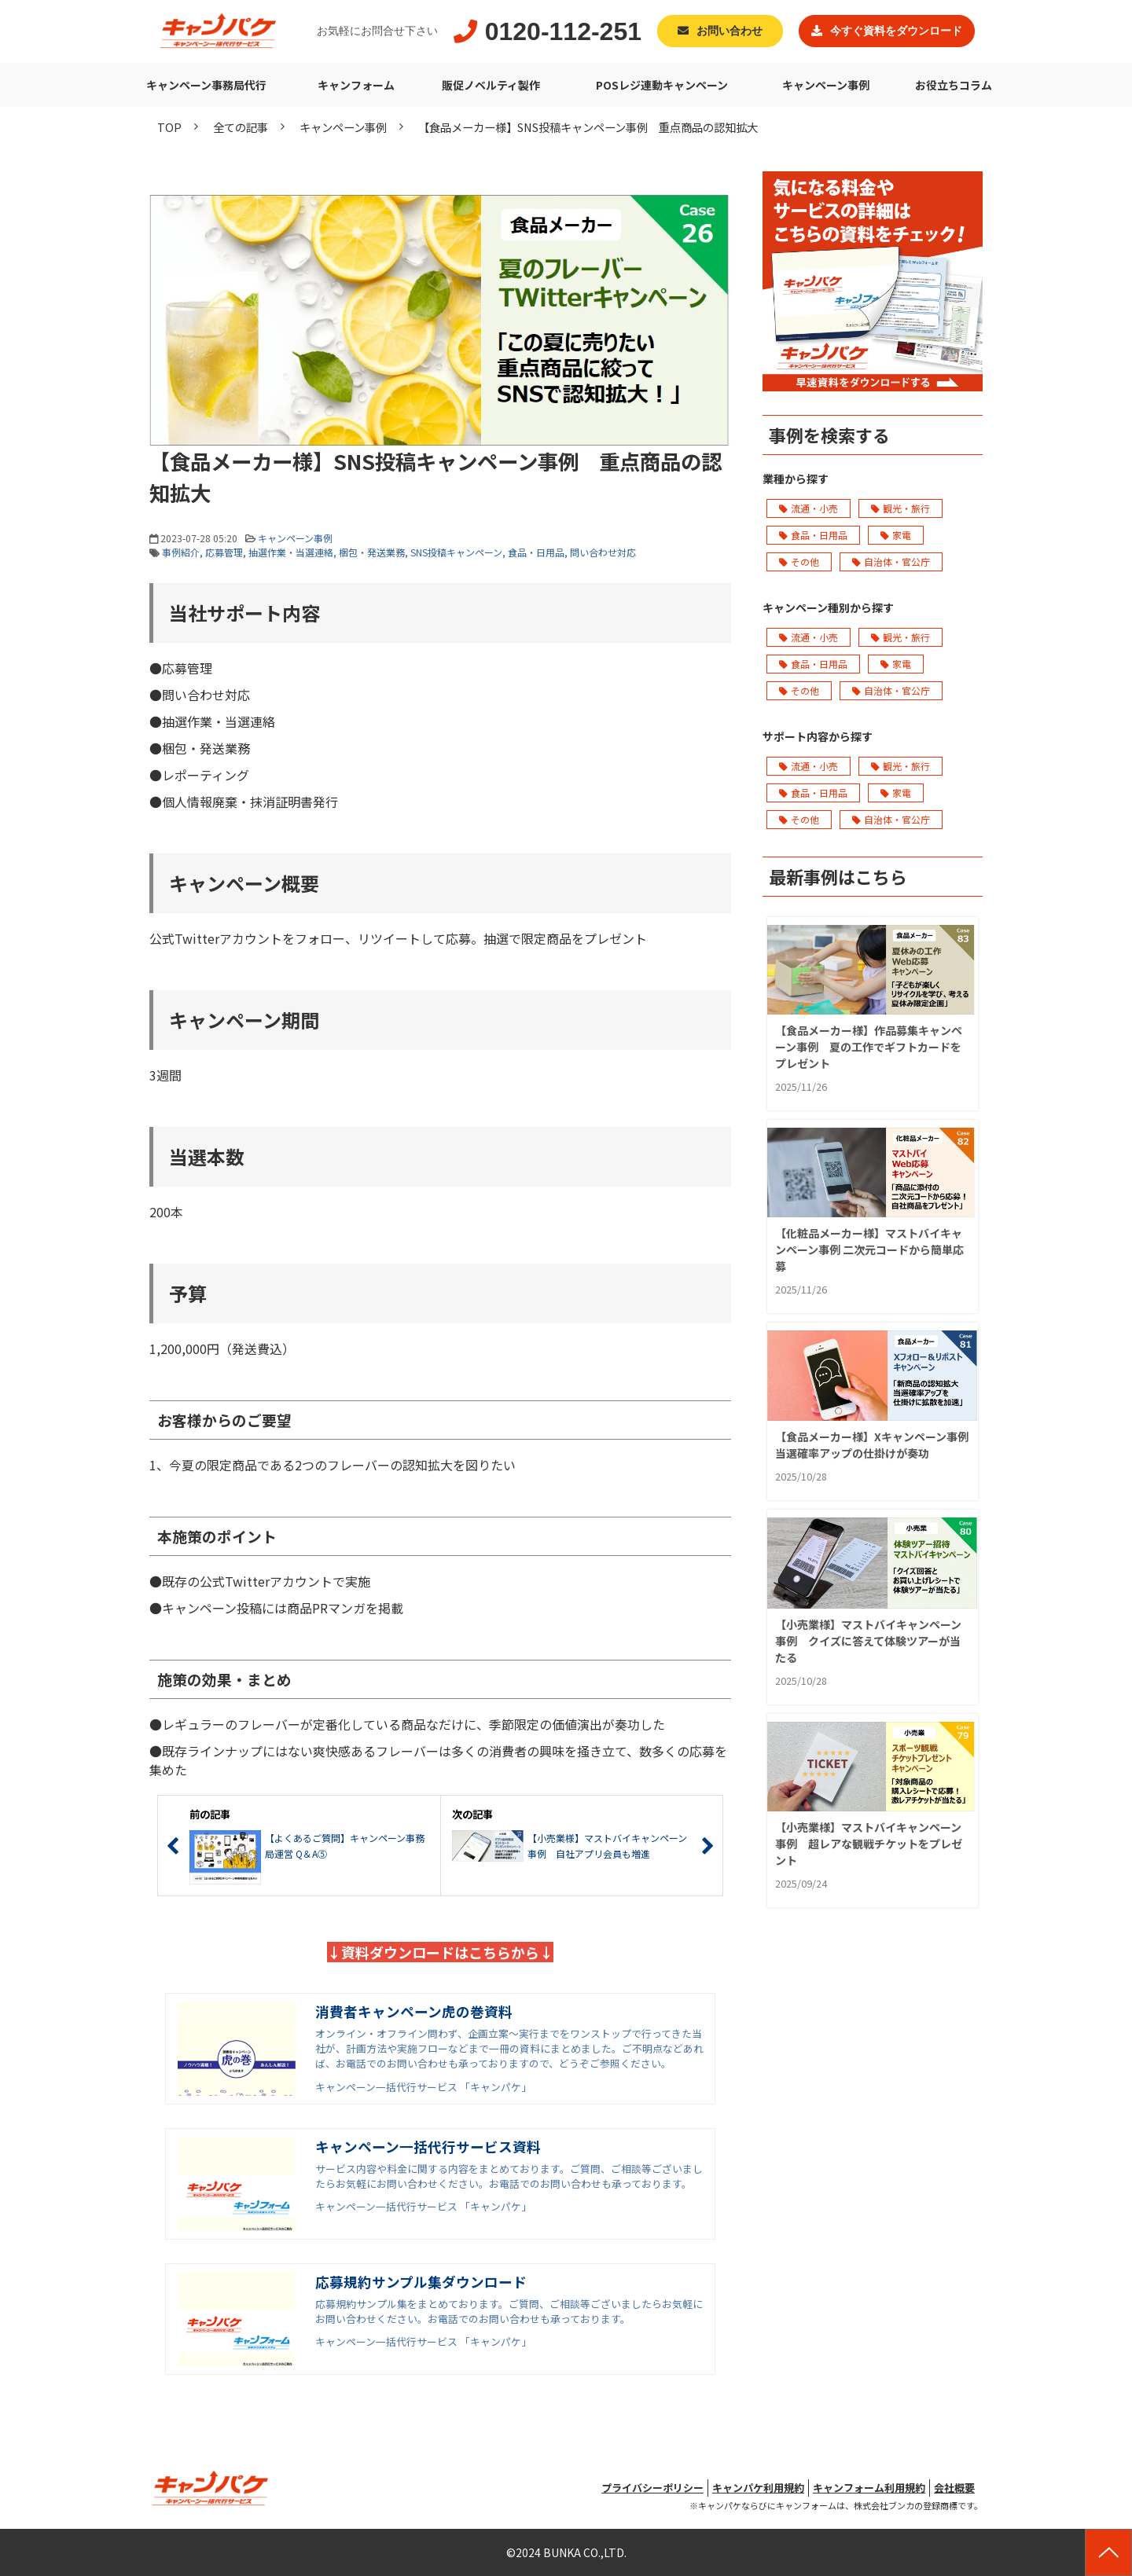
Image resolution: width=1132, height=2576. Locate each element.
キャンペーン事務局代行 (206, 85)
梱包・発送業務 (372, 552)
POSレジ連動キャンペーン (662, 85)
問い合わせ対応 (603, 552)
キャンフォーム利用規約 (869, 2487)
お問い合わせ (729, 31)
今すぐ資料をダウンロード (896, 31)
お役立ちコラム (953, 85)
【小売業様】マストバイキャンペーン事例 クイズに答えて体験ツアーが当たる (868, 1640)
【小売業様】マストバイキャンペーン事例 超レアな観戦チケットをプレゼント (868, 1843)
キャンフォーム (356, 85)
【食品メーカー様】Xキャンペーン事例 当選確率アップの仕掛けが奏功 (872, 1445)
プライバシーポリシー (652, 2487)
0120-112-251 (563, 31)
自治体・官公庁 (891, 561)
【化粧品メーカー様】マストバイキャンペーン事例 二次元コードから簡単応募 (869, 1249)
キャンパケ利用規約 (758, 2487)
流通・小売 (808, 508)
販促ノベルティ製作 (491, 85)
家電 (895, 534)
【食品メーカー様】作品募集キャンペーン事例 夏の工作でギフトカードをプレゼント (868, 1046)
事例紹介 (181, 552)
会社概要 (954, 2487)
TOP (169, 127)
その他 (799, 561)
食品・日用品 (536, 552)
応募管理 (224, 552)
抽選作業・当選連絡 (290, 552)
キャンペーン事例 (825, 85)
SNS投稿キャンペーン (456, 552)
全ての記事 (240, 127)
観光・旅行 (900, 508)
